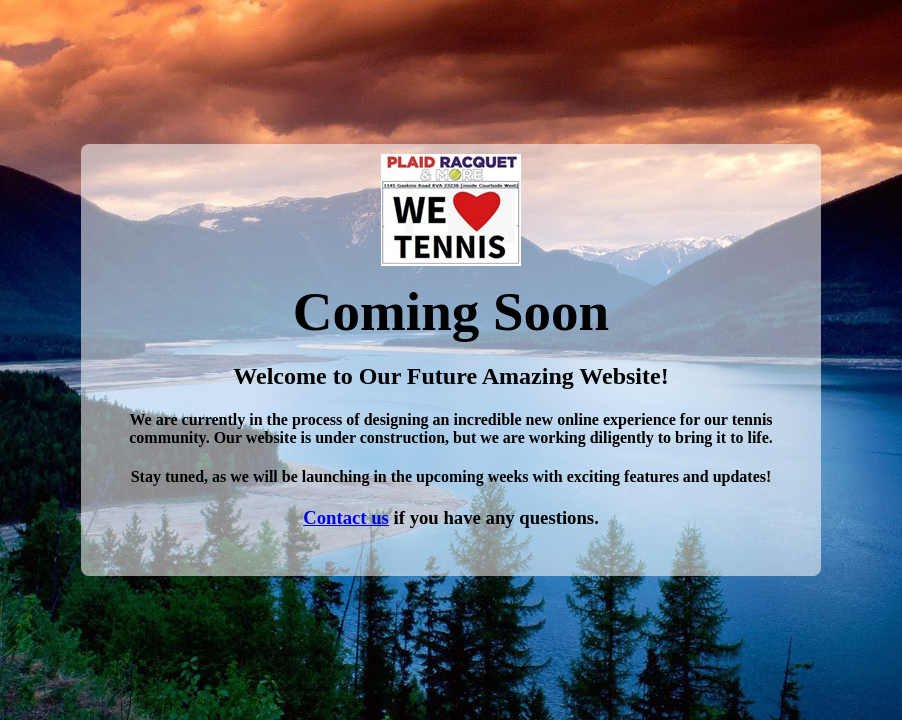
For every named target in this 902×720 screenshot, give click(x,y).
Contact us (346, 517)
